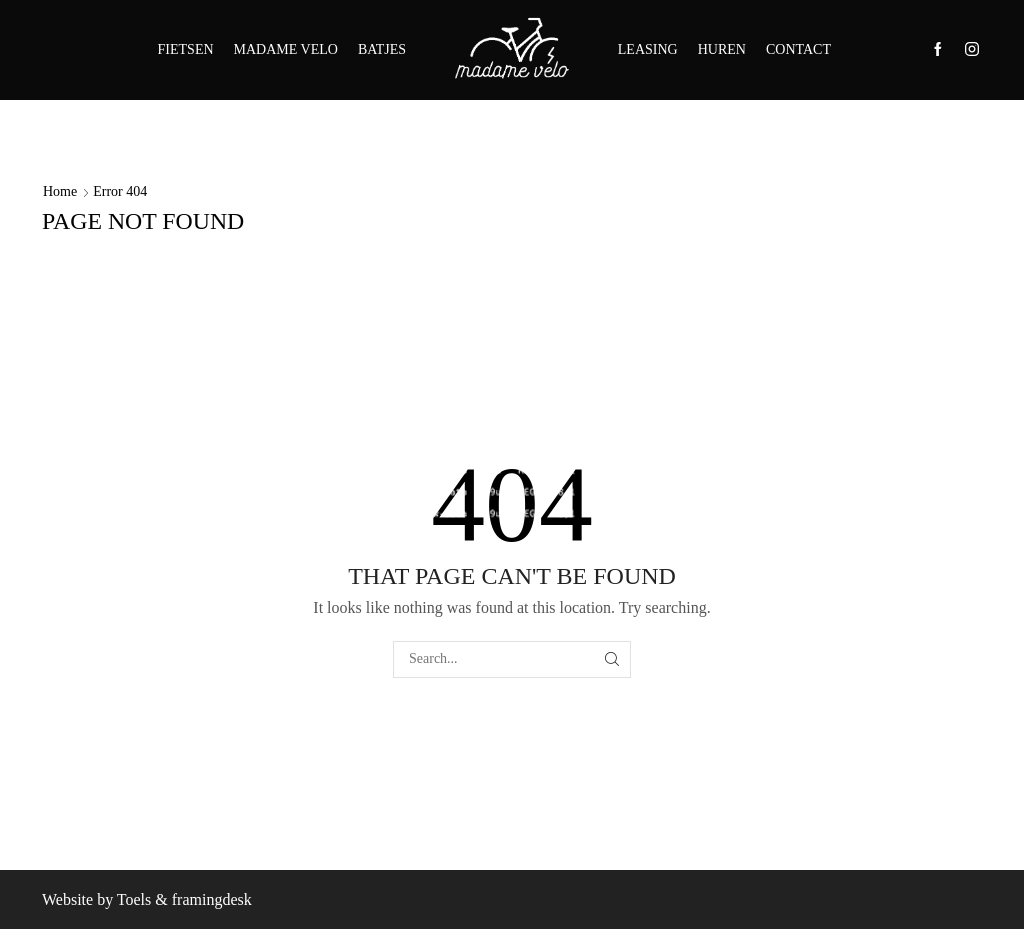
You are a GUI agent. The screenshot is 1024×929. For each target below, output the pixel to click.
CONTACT (798, 49)
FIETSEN (186, 49)
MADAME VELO (286, 49)
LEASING (648, 49)
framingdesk (212, 899)
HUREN (722, 49)
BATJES (382, 49)
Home (60, 191)
